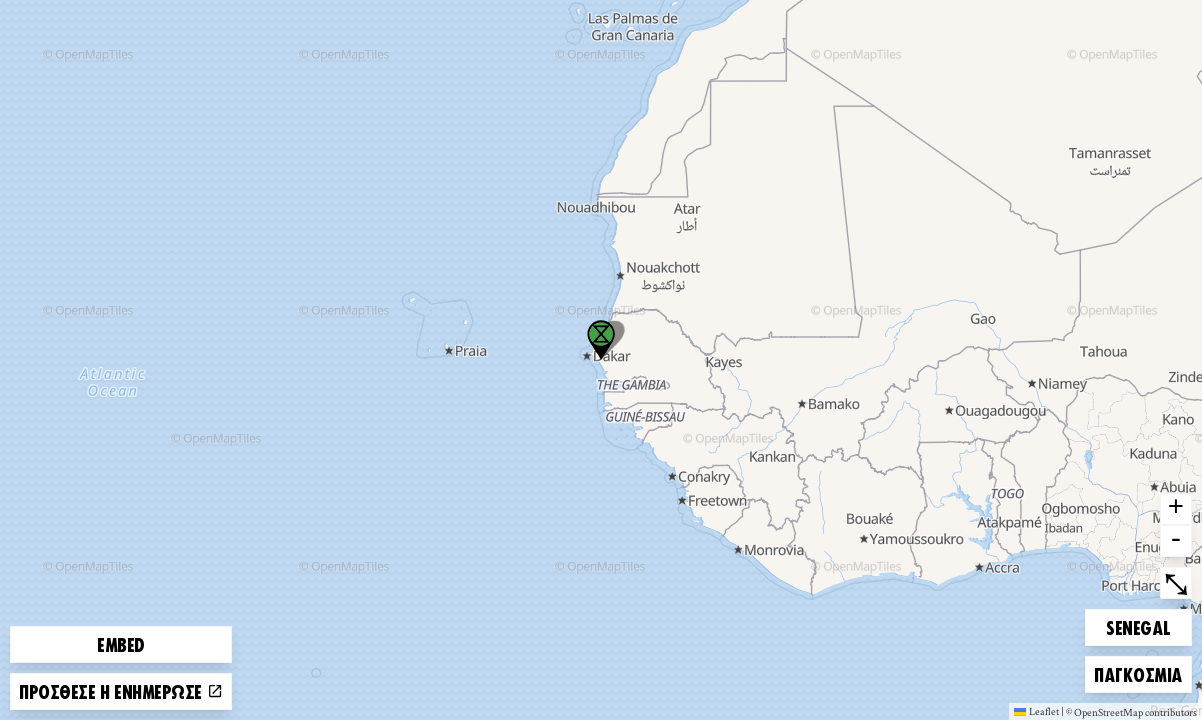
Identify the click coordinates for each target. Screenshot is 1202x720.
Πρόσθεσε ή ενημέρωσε (121, 691)
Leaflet (1036, 711)
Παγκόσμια (1138, 671)
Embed (121, 644)
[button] (601, 340)
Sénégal (1140, 624)
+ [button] (1176, 509)
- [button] (1176, 541)
